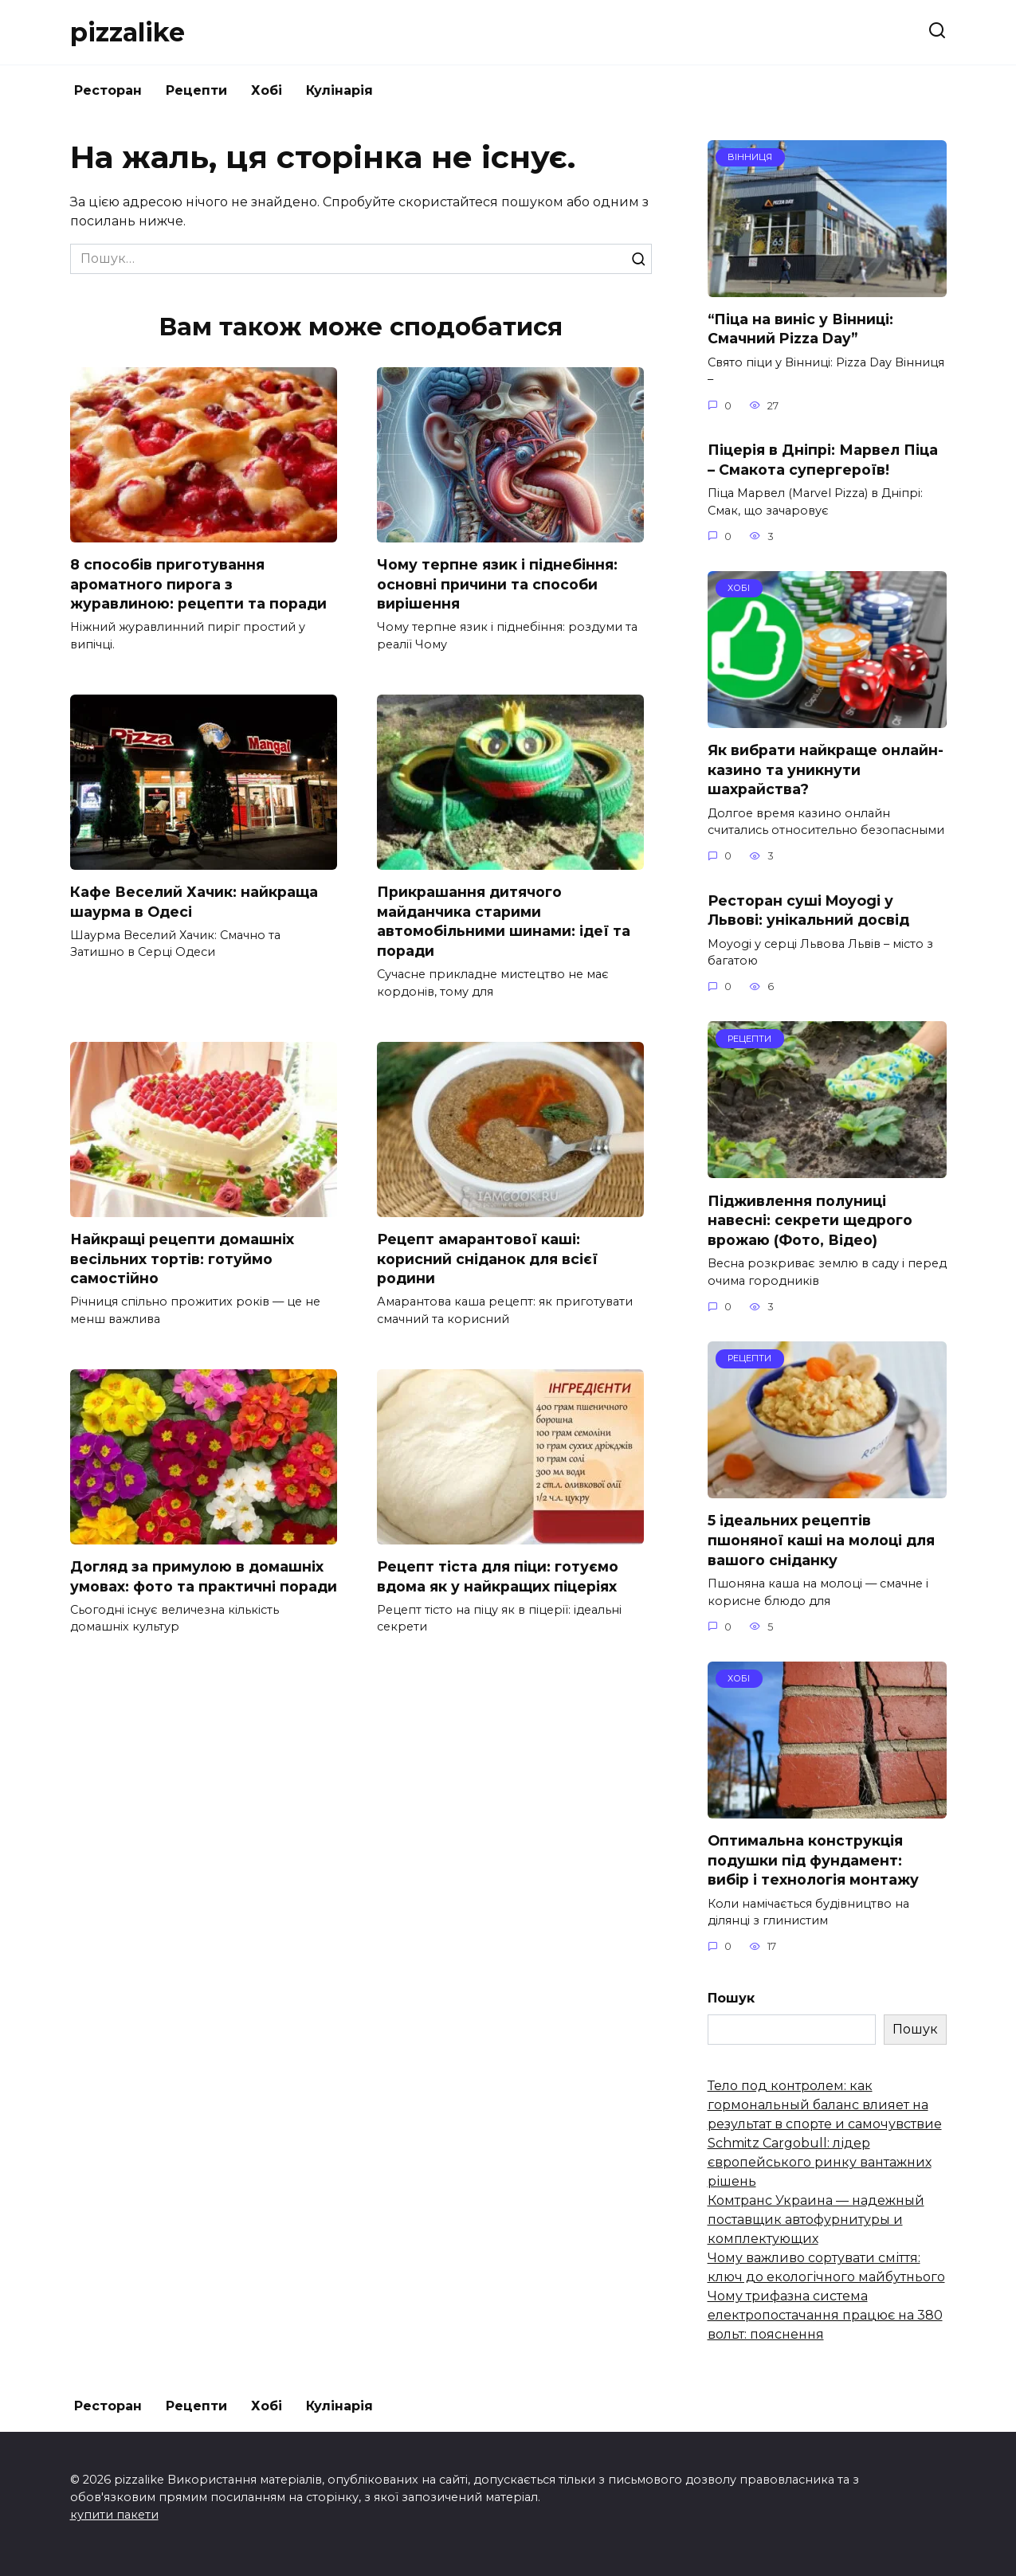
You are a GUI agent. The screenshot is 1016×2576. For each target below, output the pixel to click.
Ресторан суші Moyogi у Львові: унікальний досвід (808, 909)
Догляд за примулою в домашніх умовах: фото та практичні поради (203, 1577)
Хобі (266, 90)
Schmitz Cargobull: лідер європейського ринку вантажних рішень (820, 2162)
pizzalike (127, 32)
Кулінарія (339, 90)
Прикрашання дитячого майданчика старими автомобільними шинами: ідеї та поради (503, 921)
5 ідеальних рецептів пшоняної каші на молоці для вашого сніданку (821, 1540)
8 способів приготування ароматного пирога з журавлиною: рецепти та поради (198, 584)
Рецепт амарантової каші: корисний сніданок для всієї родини (487, 1259)
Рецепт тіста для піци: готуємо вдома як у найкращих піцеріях (497, 1577)
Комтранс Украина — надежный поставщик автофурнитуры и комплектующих (816, 2219)
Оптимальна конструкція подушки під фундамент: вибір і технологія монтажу (813, 1860)
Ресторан (108, 90)
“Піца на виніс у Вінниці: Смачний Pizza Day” (800, 329)
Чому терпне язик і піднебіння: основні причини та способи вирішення (497, 584)
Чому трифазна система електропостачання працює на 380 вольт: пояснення (825, 2315)
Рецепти (196, 90)
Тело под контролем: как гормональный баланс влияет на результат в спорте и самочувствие (825, 2105)
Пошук (731, 1998)
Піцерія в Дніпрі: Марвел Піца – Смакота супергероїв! (823, 459)
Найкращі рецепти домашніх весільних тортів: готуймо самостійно (182, 1259)
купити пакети (114, 2514)
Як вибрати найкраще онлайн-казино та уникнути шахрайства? (825, 769)
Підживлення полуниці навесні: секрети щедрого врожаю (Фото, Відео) (810, 1219)
